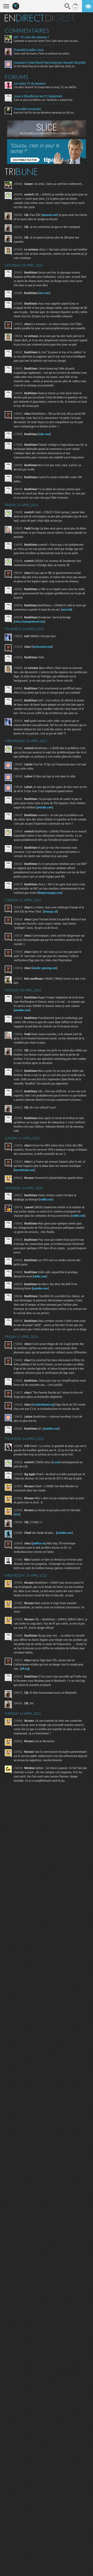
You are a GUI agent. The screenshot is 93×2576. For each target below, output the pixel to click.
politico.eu (39, 1543)
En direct (24, 18)
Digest (59, 18)
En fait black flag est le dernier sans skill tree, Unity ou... (45, 66)
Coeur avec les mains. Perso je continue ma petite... (42, 53)
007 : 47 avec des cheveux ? (31, 37)
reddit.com (46, 1199)
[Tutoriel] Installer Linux (29, 50)
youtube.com (44, 807)
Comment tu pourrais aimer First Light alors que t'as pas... (47, 40)
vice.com (44, 293)
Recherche (67, 6)
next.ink (66, 609)
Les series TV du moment (29, 83)
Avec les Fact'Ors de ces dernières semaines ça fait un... (45, 112)
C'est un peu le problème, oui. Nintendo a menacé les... (44, 99)
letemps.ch (50, 911)
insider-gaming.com (45, 968)
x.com (56, 1462)
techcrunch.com (42, 646)
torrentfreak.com (24, 1170)
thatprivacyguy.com (50, 892)
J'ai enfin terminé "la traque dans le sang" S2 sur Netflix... (46, 87)
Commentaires (27, 30)
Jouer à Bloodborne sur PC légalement (38, 96)
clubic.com (39, 1276)
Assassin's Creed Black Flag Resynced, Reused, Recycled (49, 62)
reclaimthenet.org (43, 1404)
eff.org (25, 1668)
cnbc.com (44, 434)
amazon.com (49, 215)
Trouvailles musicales (27, 109)
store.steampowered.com (29, 621)
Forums (16, 76)
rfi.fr (17, 1514)
